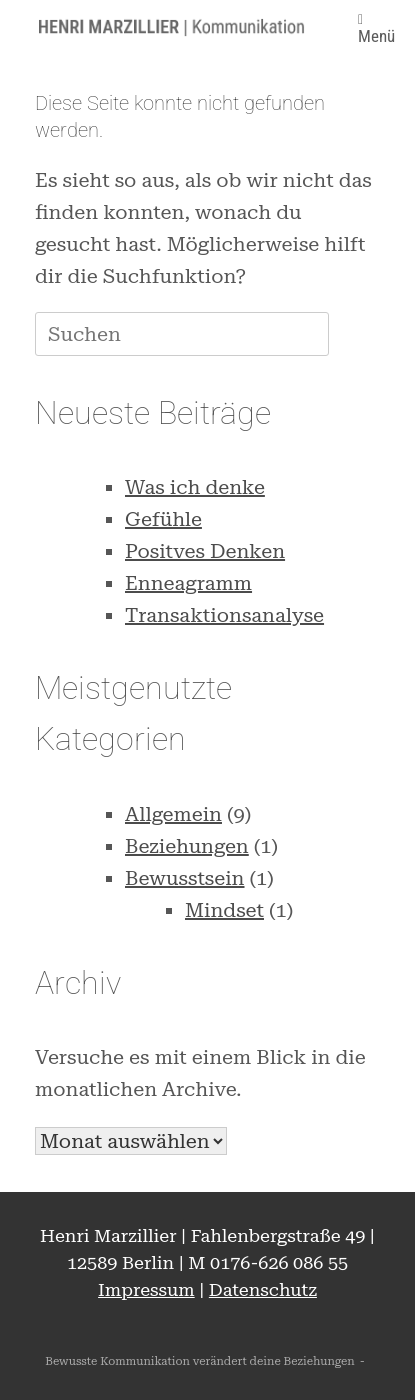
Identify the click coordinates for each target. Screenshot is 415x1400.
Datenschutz (263, 1289)
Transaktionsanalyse (224, 615)
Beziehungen (187, 846)
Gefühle (163, 519)
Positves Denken (205, 551)
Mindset (224, 910)
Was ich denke (195, 487)
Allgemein (173, 814)
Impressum (146, 1289)
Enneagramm (188, 583)
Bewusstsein (185, 878)
